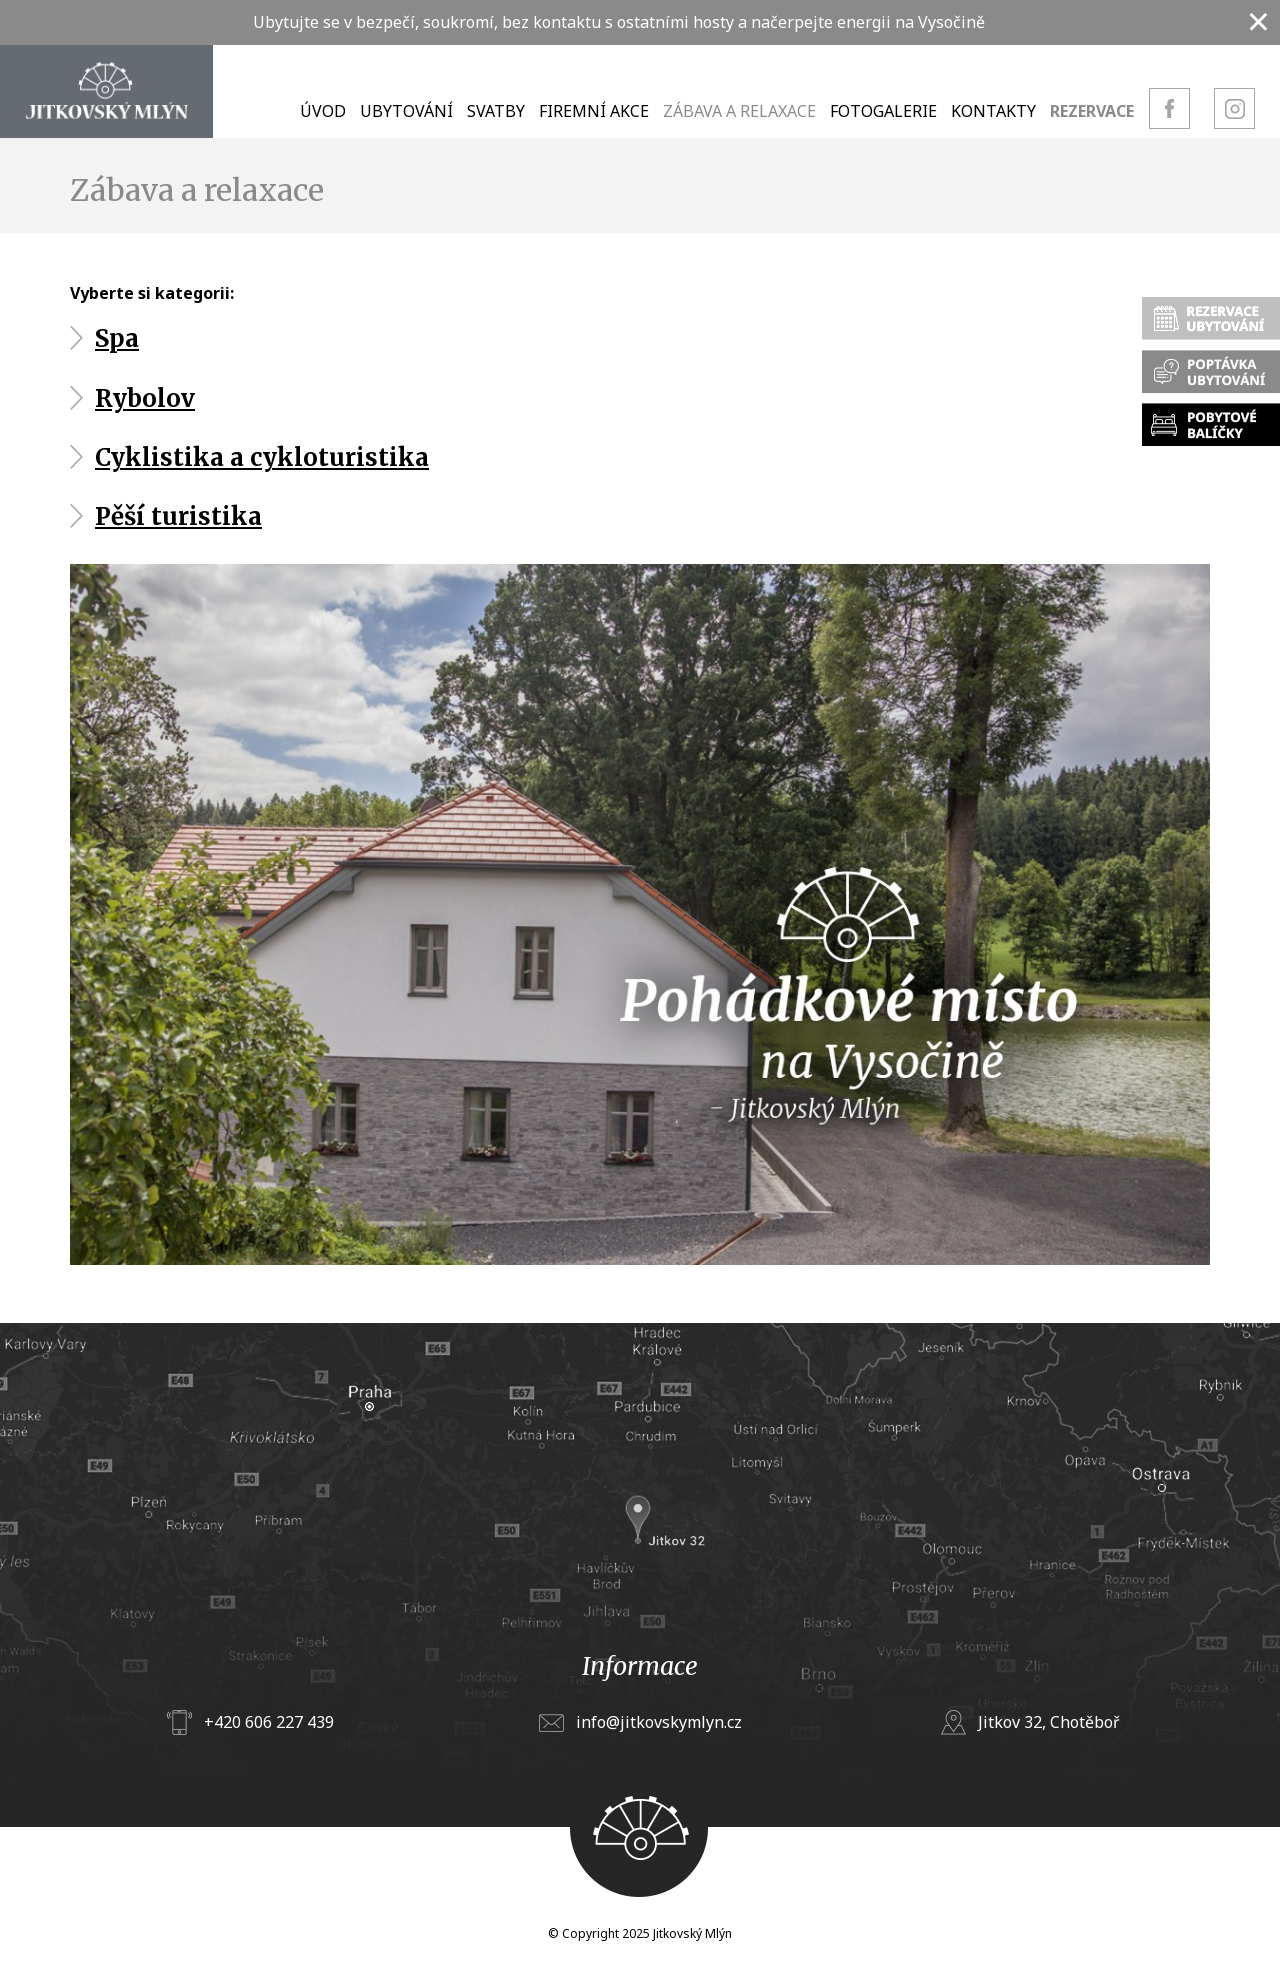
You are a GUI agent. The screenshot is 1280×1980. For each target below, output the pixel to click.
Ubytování (406, 111)
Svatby (496, 111)
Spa (117, 338)
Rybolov (145, 398)
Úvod (323, 111)
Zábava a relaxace (739, 111)
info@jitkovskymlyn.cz (659, 1722)
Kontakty (993, 111)
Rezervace (1092, 111)
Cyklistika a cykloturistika (262, 457)
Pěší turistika (178, 516)
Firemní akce (594, 111)
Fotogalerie (883, 111)
